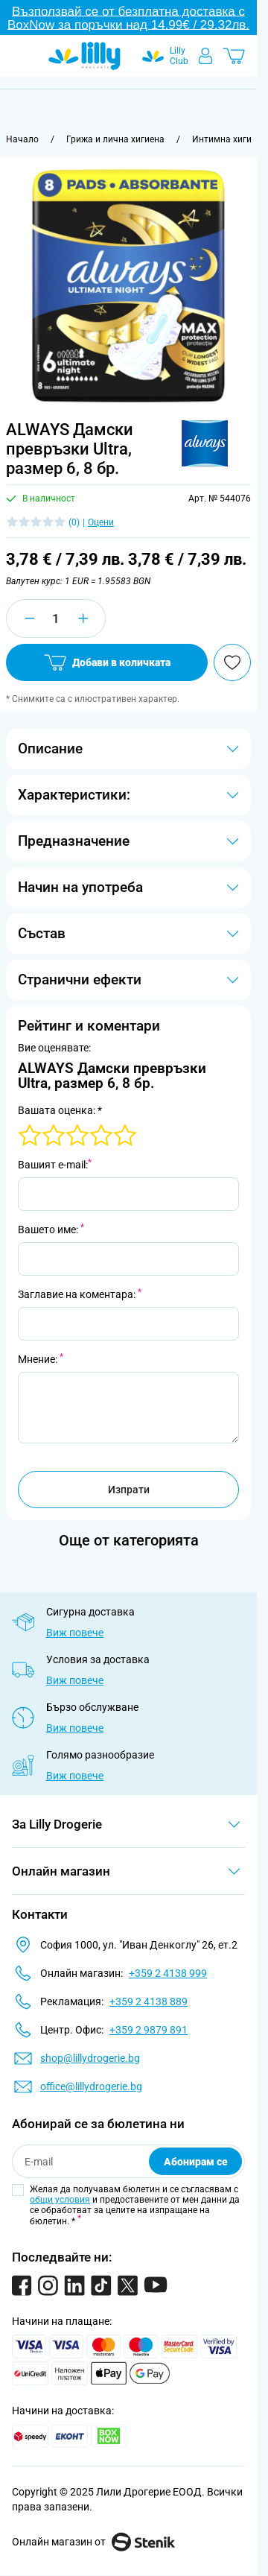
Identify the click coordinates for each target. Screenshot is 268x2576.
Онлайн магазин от (93, 2541)
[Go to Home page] (84, 56)
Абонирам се (196, 2162)
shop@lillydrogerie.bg (90, 2058)
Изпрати (129, 1490)
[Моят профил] (205, 56)
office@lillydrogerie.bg (91, 2086)
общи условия (60, 2199)
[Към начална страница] (22, 139)
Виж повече (74, 1633)
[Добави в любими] (232, 662)
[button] (205, 443)
